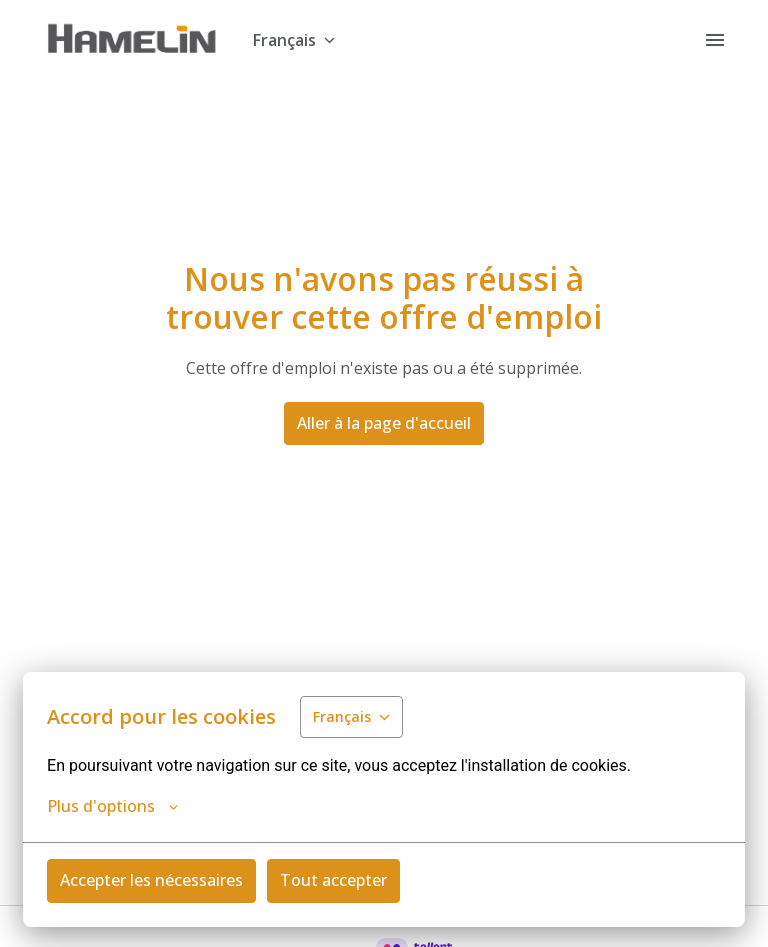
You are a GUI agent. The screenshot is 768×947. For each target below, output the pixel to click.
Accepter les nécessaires (151, 880)
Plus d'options (112, 806)
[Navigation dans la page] (715, 40)
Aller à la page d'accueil (384, 423)
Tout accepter (333, 880)
